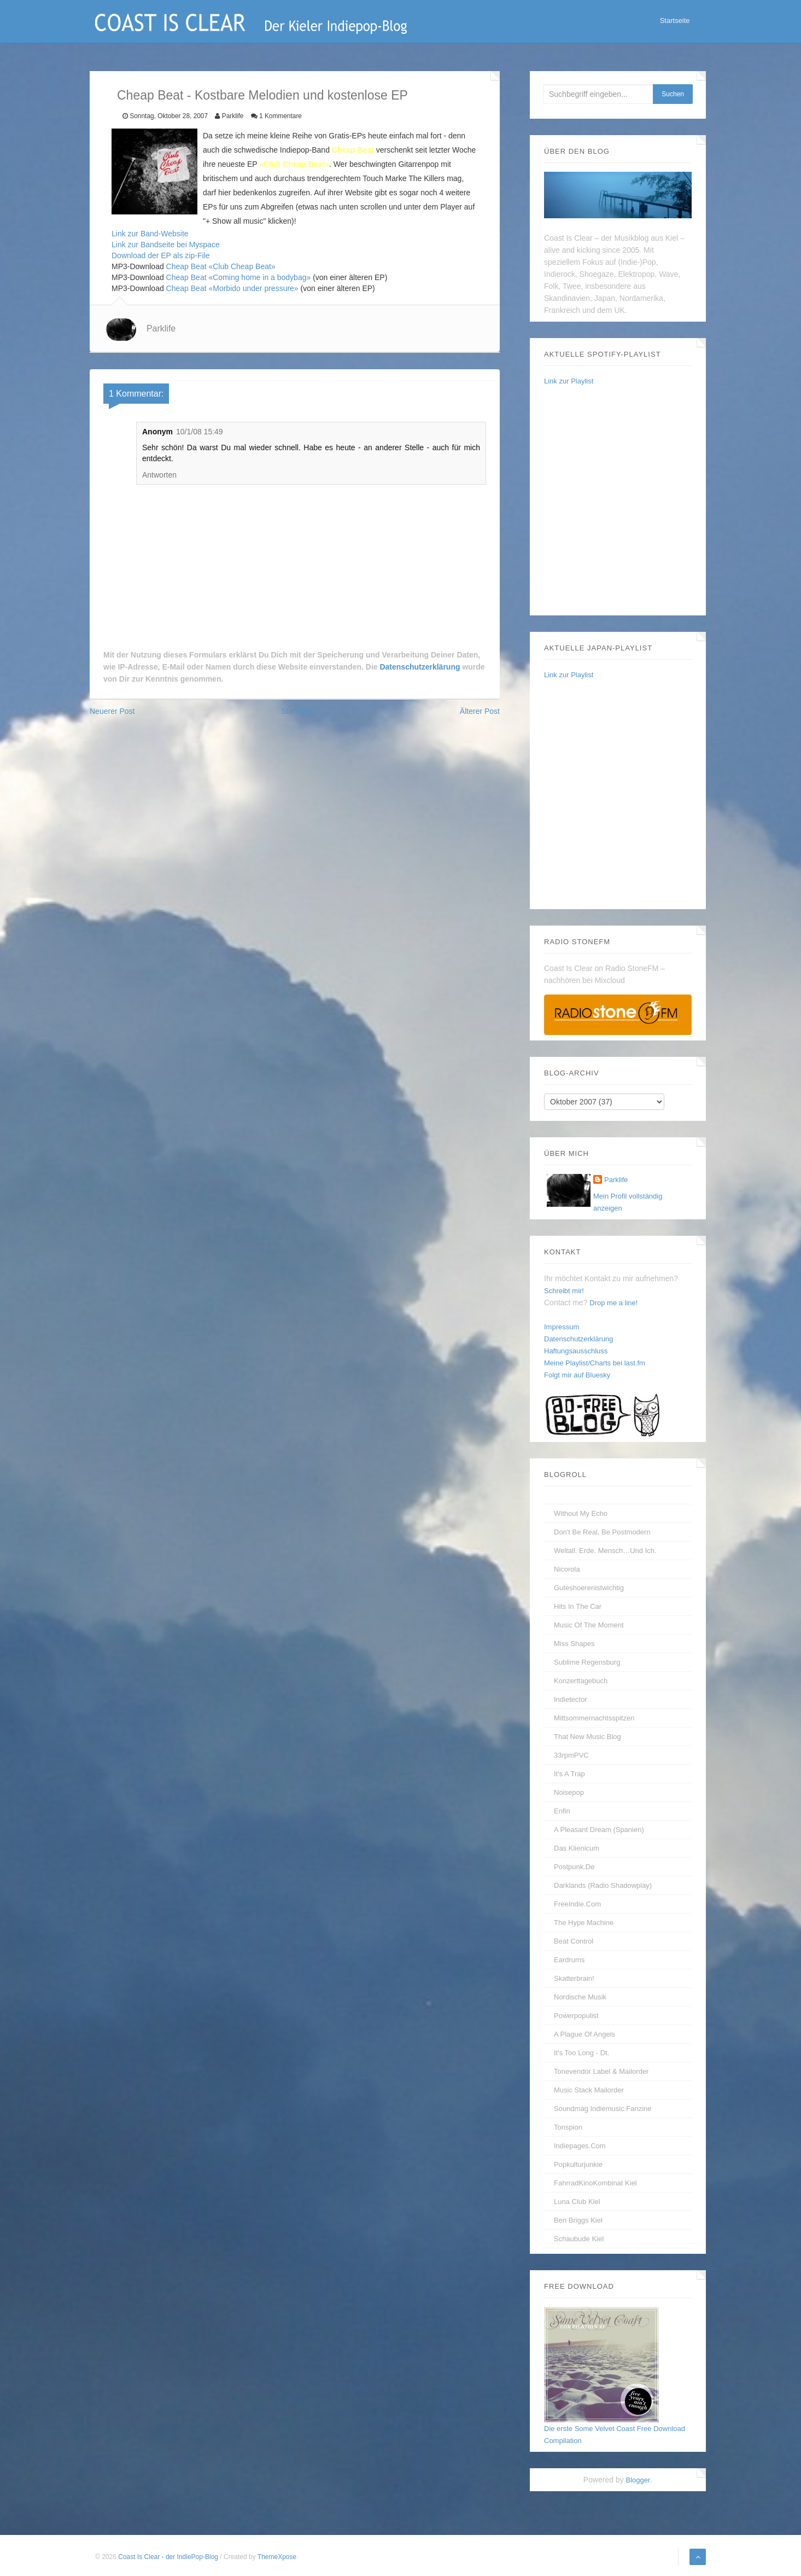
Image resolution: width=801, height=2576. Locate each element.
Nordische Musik (580, 1997)
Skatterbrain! (574, 1978)
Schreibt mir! (564, 1291)
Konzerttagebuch (580, 1681)
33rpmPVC (571, 1755)
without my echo (580, 1513)
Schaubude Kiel (579, 2239)
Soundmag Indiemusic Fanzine (603, 2108)
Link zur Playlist (568, 381)
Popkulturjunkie (578, 2164)
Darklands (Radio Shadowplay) (603, 1885)
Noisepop (569, 1792)
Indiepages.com (580, 2146)
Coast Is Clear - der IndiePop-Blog (169, 2557)
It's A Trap (569, 1774)
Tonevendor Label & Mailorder (601, 2071)
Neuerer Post (112, 711)
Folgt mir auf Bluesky (577, 1375)
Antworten (159, 474)
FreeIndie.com (577, 1904)
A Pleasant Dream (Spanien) (599, 1829)
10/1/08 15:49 (199, 431)
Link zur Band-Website (150, 233)
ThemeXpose (277, 2557)
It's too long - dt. (581, 2053)
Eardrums (569, 1960)
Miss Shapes (574, 1643)
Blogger (638, 2480)
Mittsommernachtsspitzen (594, 1718)
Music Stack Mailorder (589, 2090)
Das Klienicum (576, 1848)
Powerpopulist (576, 2015)
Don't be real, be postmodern (602, 1532)
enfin (562, 1811)
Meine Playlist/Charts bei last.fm (594, 1363)
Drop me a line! (613, 1303)
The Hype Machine (583, 1922)
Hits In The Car (577, 1606)
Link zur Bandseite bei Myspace (166, 244)
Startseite (674, 22)
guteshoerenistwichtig (589, 1588)
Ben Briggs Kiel (578, 2220)
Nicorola (567, 1569)
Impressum (561, 1327)
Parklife (161, 328)
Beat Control (573, 1941)
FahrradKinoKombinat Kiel (595, 2183)
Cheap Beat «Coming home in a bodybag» (238, 277)
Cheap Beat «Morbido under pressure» (232, 288)
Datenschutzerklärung (419, 666)
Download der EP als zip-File (161, 255)
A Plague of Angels (584, 2034)
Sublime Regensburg (587, 1662)
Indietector (570, 1699)
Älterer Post (480, 711)
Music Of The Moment (589, 1625)
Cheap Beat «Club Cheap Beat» (221, 266)
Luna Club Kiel (577, 2201)
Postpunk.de (574, 1867)
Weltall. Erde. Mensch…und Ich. (605, 1550)
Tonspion (568, 2127)
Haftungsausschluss (575, 1351)
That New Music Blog (587, 1736)
